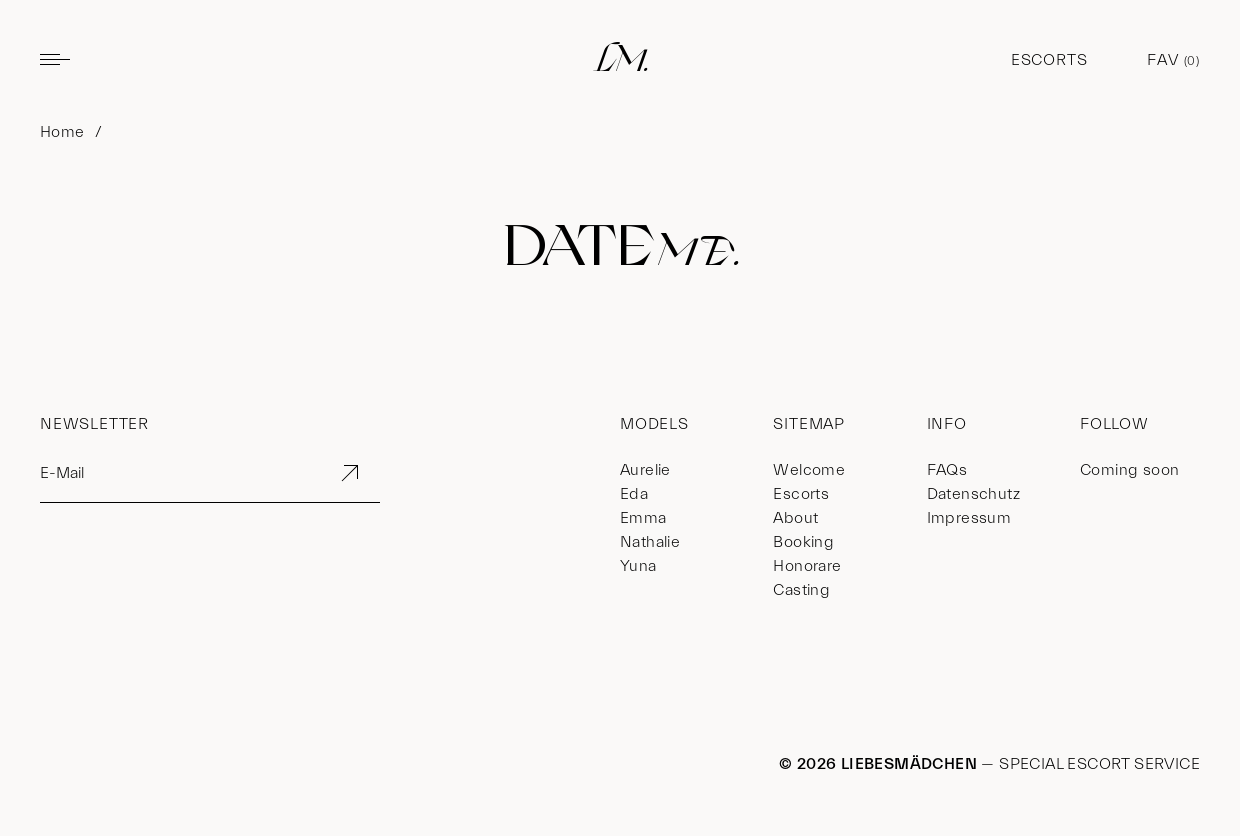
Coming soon (1129, 470)
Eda (634, 494)
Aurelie (645, 470)
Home (62, 132)
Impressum (969, 518)
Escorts (1049, 60)
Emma (643, 518)
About (795, 518)
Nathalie (650, 542)
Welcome (809, 470)
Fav (1173, 60)
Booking (803, 542)
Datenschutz (973, 494)
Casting (801, 590)
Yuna (638, 566)
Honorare (807, 566)
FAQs (947, 470)
